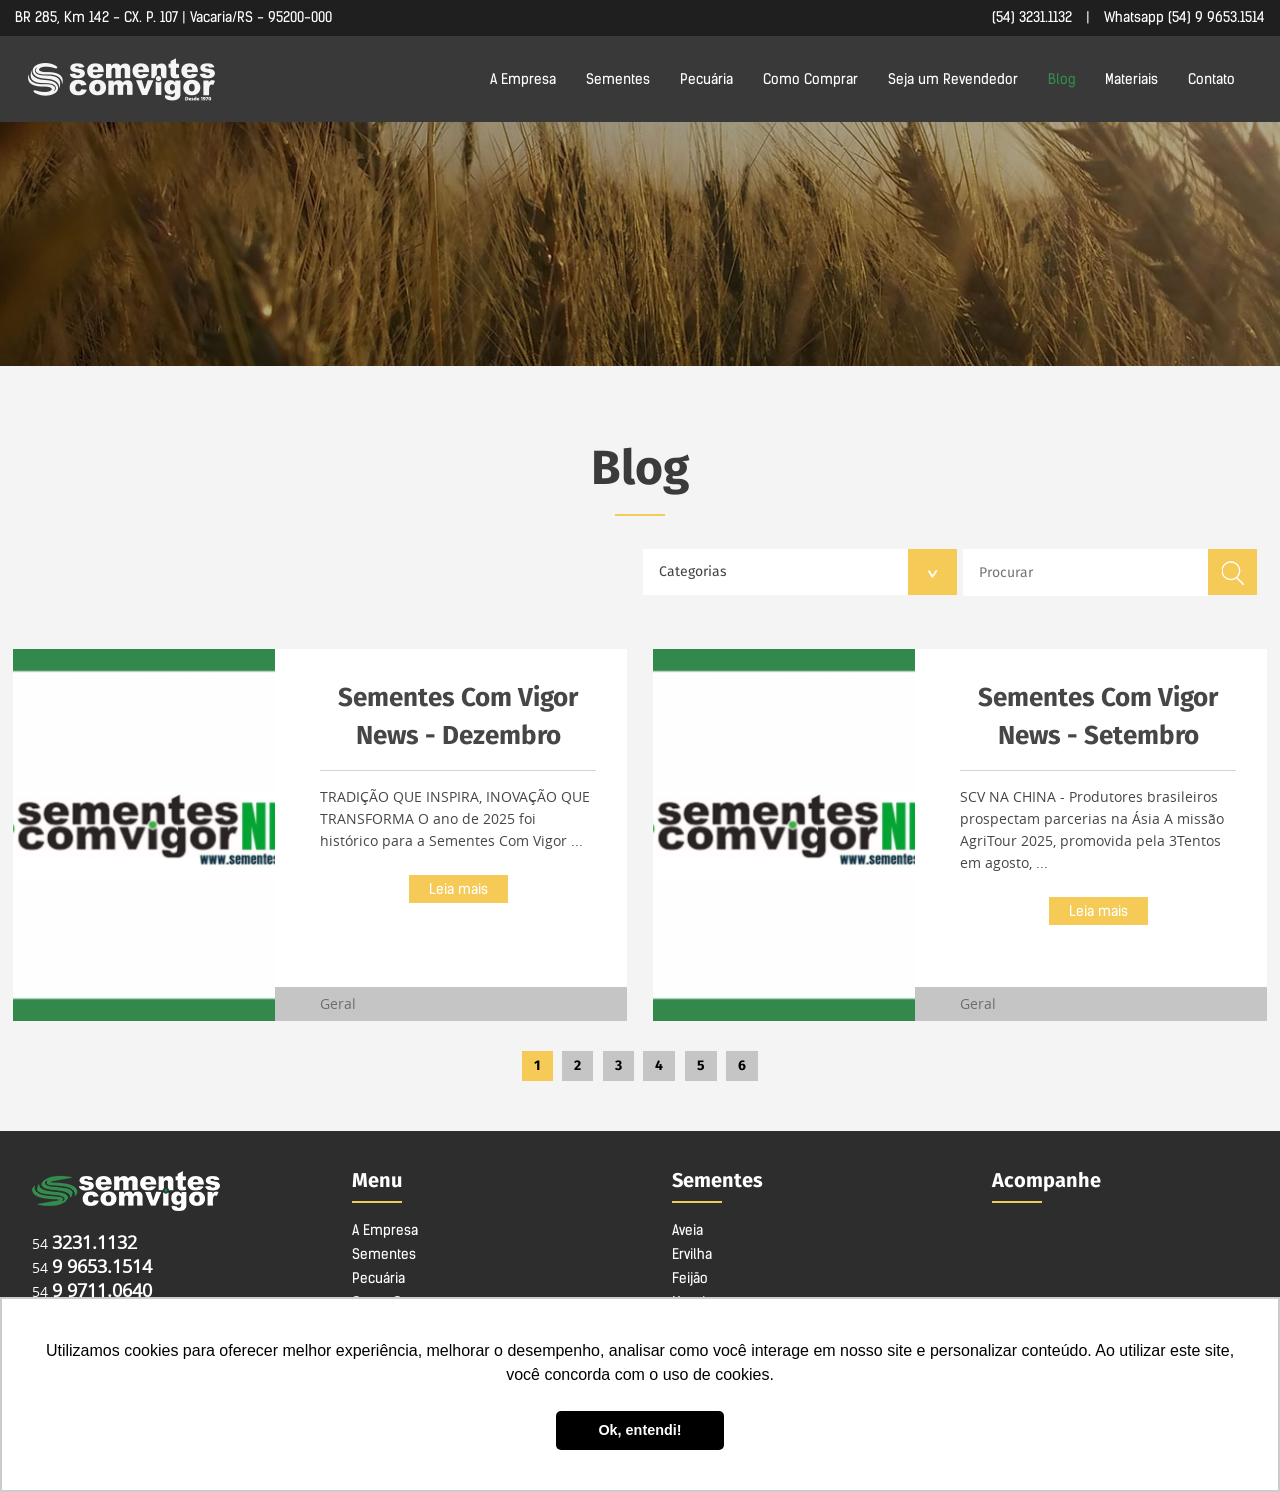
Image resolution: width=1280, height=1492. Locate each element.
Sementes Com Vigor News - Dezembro (458, 717)
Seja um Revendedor (953, 79)
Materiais (1131, 79)
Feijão (690, 1278)
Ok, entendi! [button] (639, 1430)
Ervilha (692, 1254)
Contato (1211, 79)
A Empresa (523, 79)
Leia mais (458, 889)
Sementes (618, 79)
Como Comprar (810, 79)
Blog (1061, 79)
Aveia (687, 1230)
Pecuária (706, 79)
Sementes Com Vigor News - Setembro (1098, 717)
